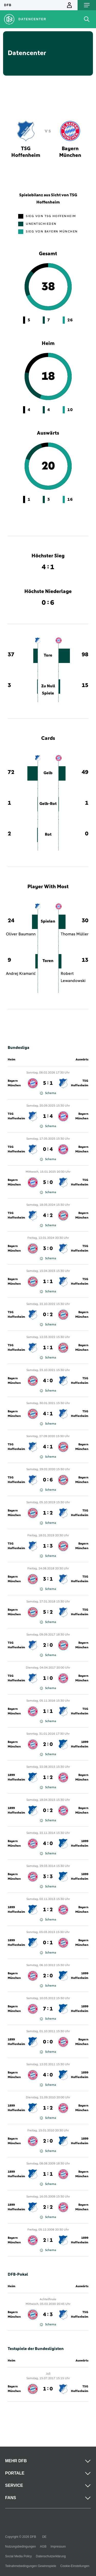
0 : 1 (48, 1942)
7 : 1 (48, 2008)
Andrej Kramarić (21, 974)
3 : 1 (48, 1579)
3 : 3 (48, 1876)
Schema (48, 1093)
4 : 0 (48, 1380)
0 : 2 (48, 1314)
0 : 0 (48, 2042)
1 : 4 (48, 1116)
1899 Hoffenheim (79, 1744)
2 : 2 (48, 2207)
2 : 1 (48, 2240)
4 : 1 (48, 1413)
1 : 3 (48, 1546)
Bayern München (14, 1083)
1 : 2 (48, 1513)
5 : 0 (48, 1182)
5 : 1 (48, 1083)
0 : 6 (48, 1480)
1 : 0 (48, 1678)
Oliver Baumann (21, 934)
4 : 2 (48, 1215)
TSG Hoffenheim (79, 1083)
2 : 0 (48, 1645)
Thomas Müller (75, 934)
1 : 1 (48, 1281)
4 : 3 (48, 2314)
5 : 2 (48, 1612)
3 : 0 (48, 1248)
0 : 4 (48, 1149)
